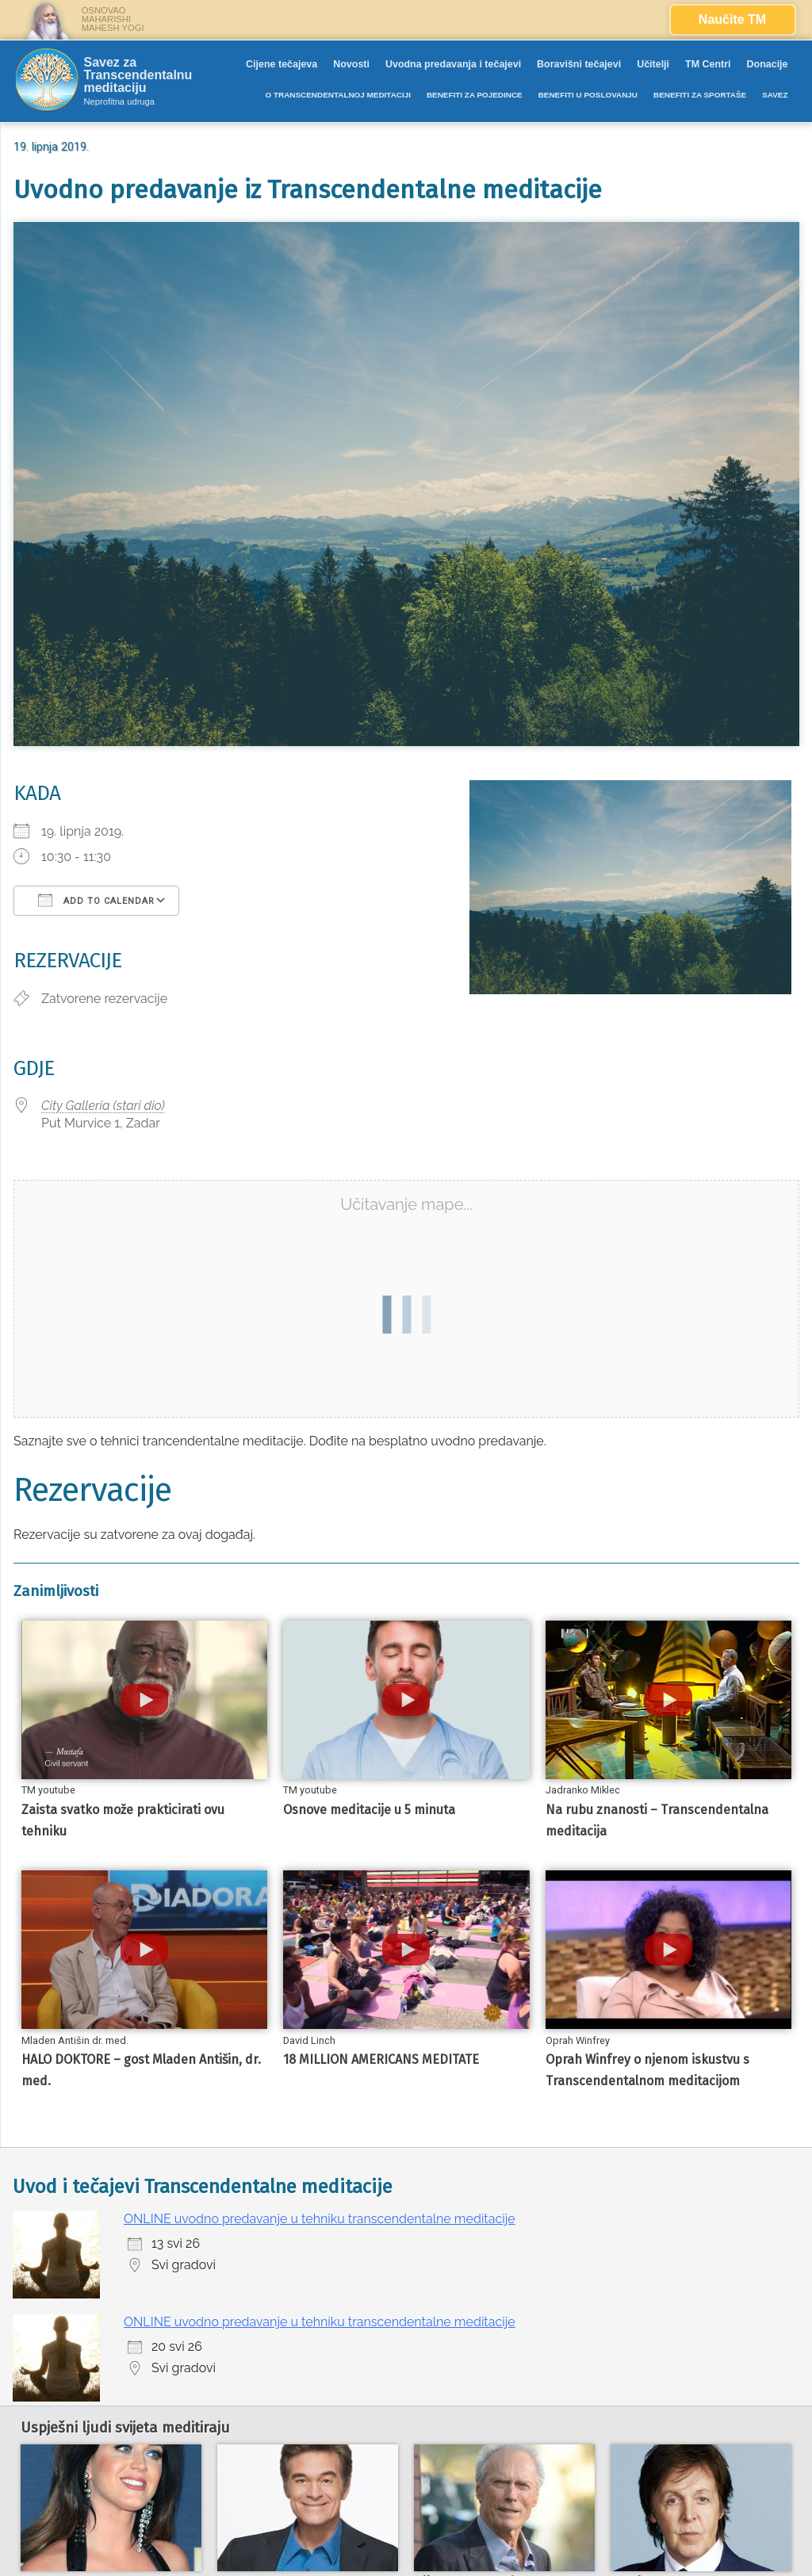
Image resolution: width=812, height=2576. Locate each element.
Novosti (351, 64)
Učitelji (653, 64)
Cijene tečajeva (281, 64)
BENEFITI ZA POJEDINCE (475, 94)
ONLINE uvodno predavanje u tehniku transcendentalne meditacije (319, 2218)
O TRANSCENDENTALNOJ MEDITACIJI (338, 94)
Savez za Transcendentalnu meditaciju (137, 75)
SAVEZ (774, 94)
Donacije (767, 64)
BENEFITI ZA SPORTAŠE (699, 94)
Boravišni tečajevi (579, 64)
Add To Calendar (96, 900)
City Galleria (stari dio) (103, 1105)
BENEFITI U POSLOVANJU (588, 94)
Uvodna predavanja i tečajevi (453, 64)
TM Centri (708, 64)
